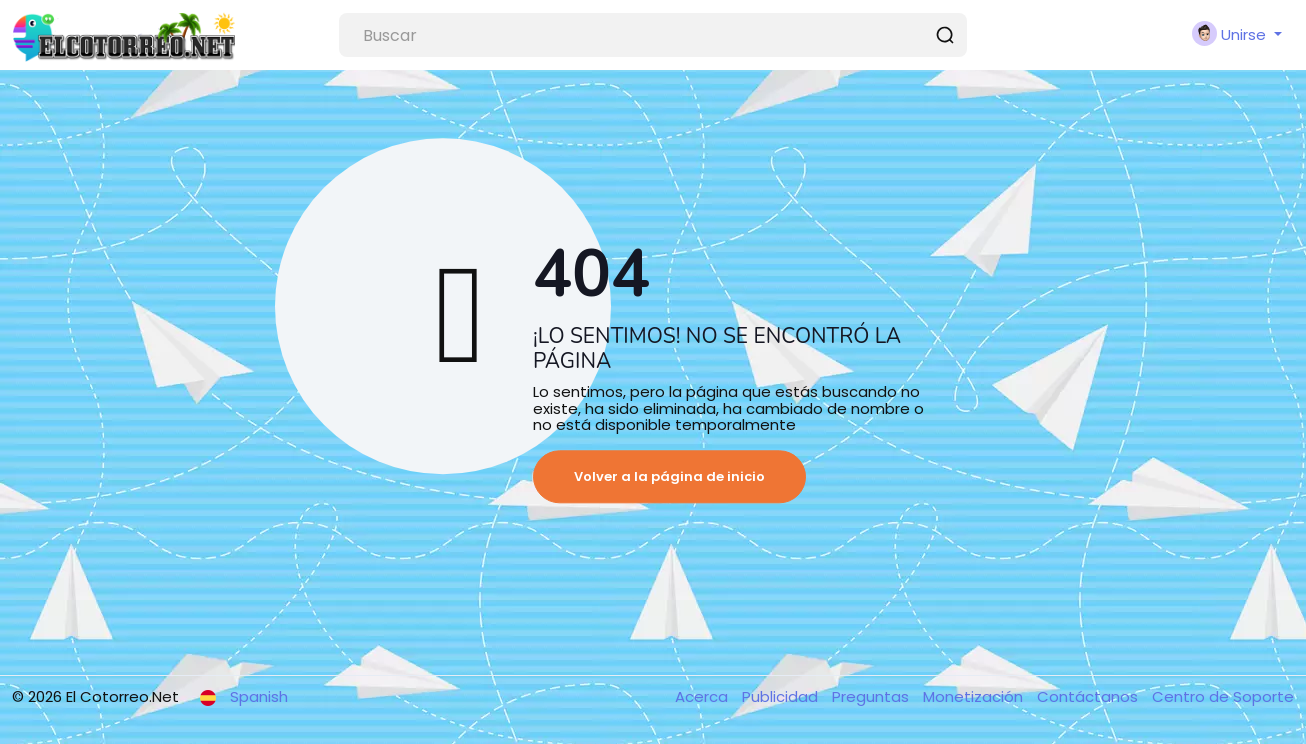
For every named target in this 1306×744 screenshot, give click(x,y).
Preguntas (872, 696)
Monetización (975, 696)
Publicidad (782, 696)
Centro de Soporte (1223, 696)
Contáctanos (1089, 696)
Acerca (703, 696)
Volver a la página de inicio (669, 476)
